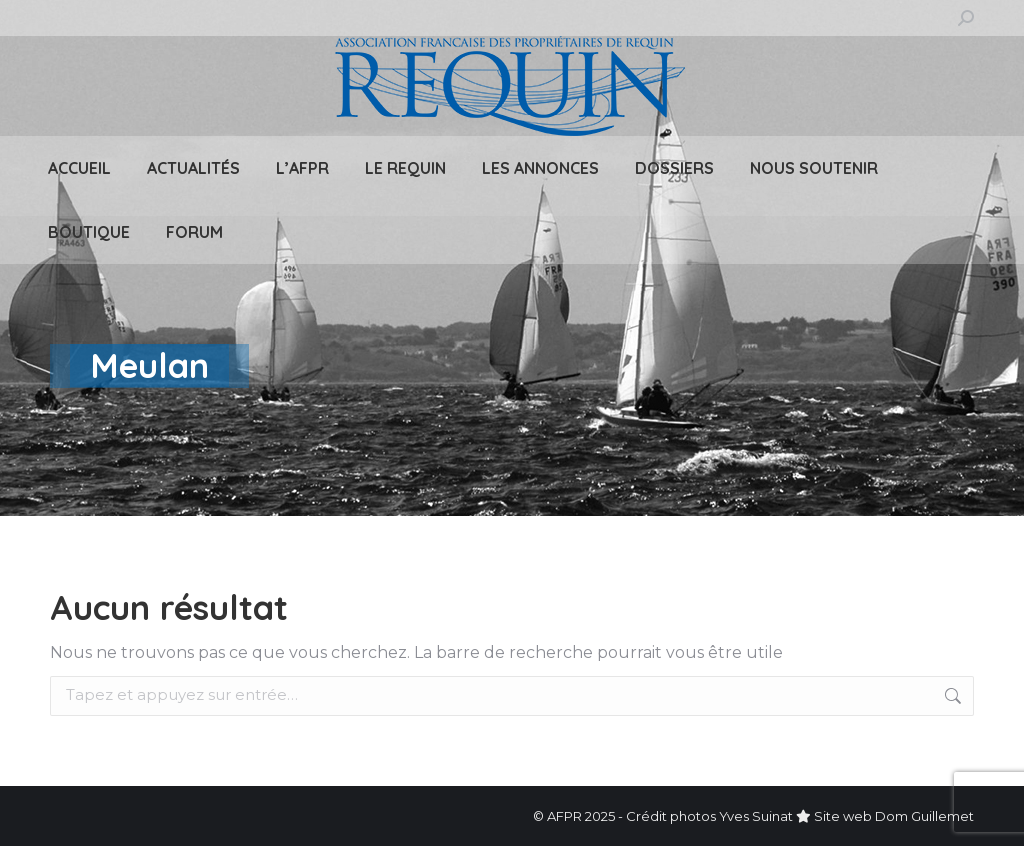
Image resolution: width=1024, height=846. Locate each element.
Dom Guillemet (924, 816)
